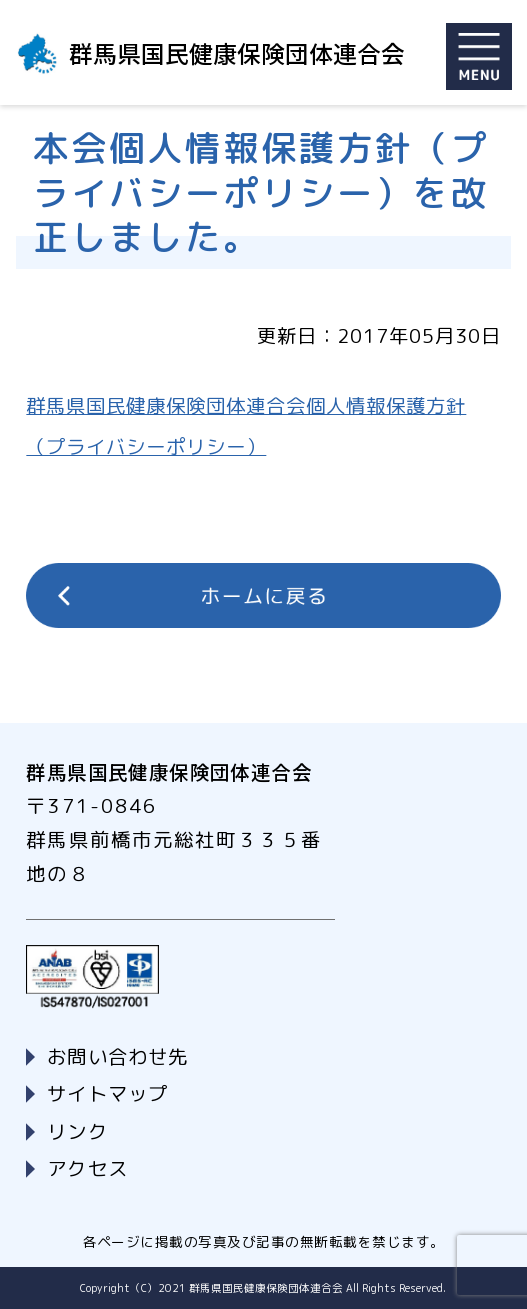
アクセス (87, 1168)
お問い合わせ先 (117, 1056)
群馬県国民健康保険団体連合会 (237, 52)
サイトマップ (107, 1093)
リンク (77, 1131)
